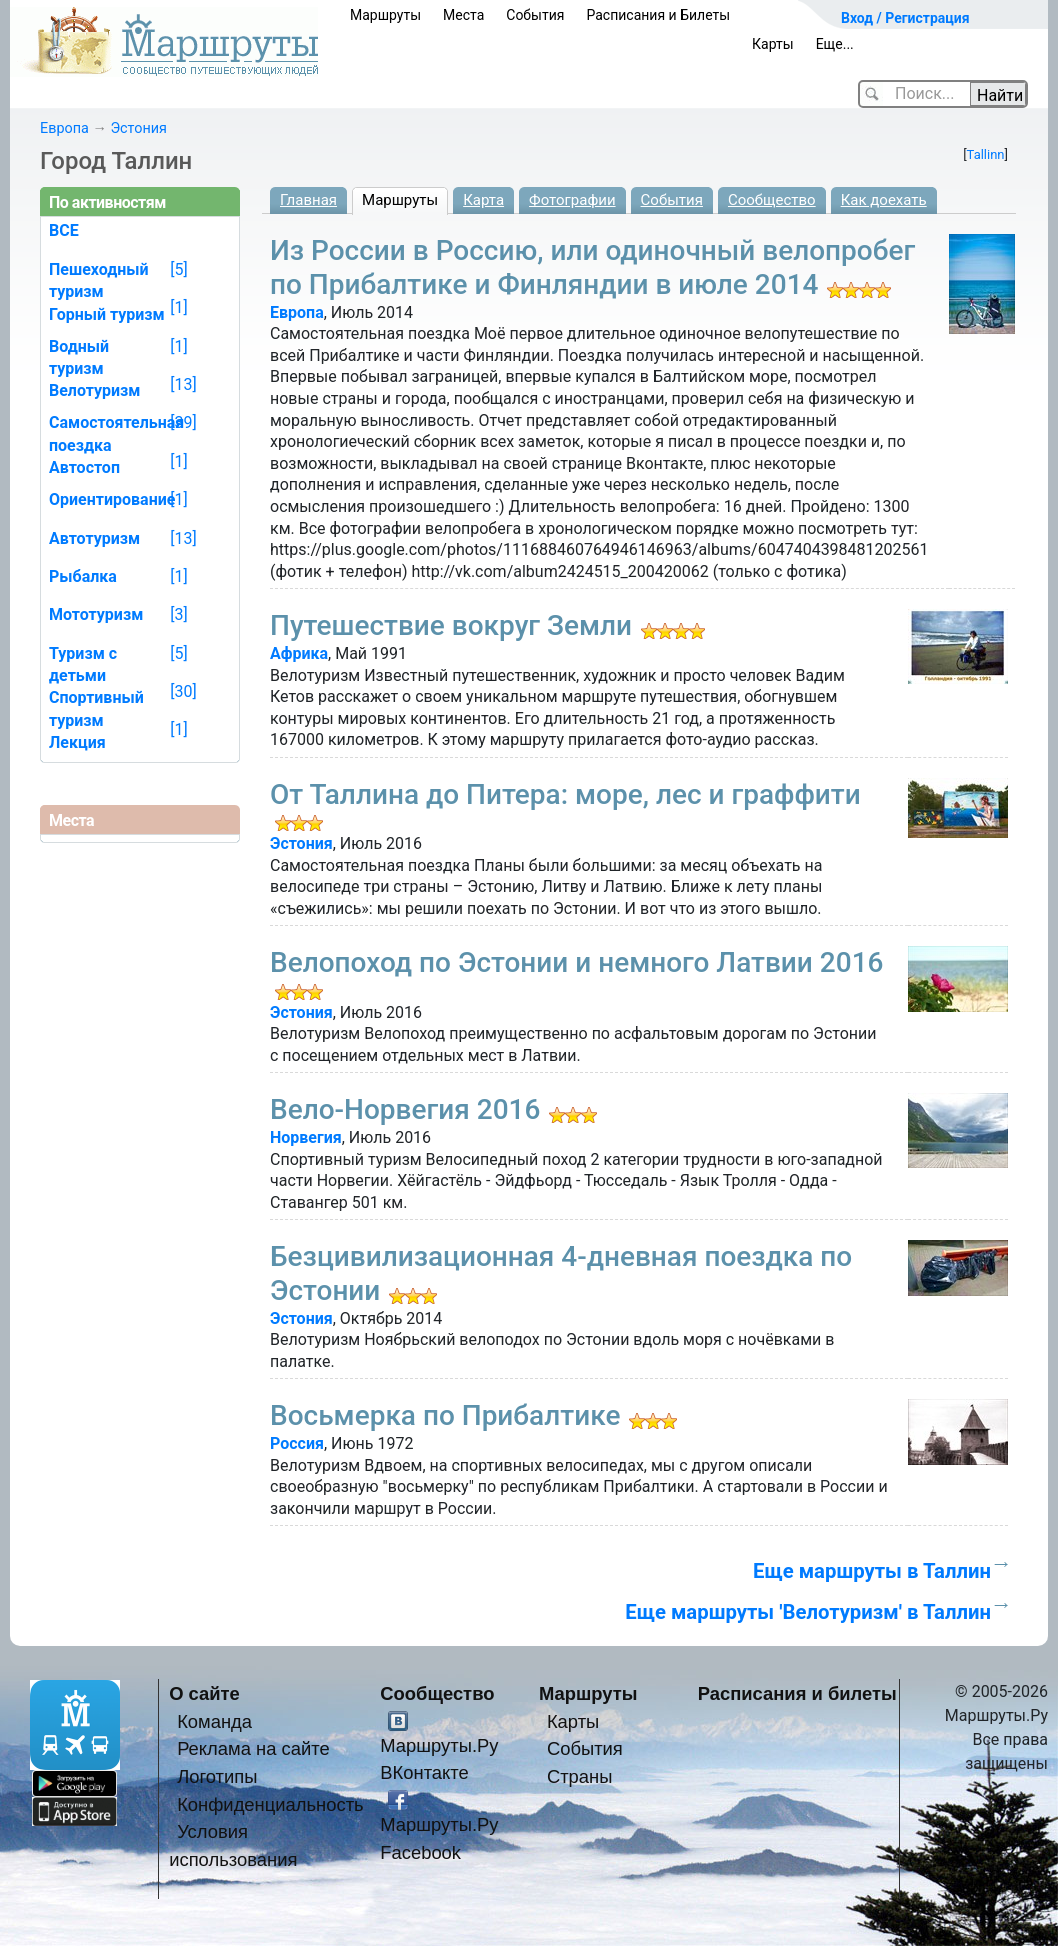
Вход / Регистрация (905, 18)
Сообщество (772, 200)
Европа (64, 128)
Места (463, 15)
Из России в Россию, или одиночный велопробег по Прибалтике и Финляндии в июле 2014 (592, 267)
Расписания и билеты (797, 1693)
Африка (299, 653)
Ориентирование (112, 499)
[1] (178, 307)
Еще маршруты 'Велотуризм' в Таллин (808, 1612)
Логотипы (217, 1776)
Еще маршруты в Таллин (872, 1571)
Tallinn (986, 154)
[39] (183, 422)
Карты (773, 44)
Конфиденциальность (270, 1804)
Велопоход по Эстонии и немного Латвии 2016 (576, 962)
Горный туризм (107, 314)
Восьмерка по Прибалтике (445, 1415)
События (535, 15)
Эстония (138, 128)
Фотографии (572, 200)
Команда (214, 1721)
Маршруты (385, 15)
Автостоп (84, 467)
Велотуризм (95, 390)
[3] (178, 614)
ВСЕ (64, 230)
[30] (183, 691)
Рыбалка (83, 576)
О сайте (204, 1693)
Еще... (835, 44)
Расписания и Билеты (658, 15)
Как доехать (884, 200)
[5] (178, 269)
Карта (483, 200)
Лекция (77, 742)
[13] (183, 384)
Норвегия (306, 1137)
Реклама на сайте (253, 1748)
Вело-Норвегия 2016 (405, 1109)
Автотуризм (94, 538)
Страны (580, 1776)
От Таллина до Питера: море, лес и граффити (565, 794)
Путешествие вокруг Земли (451, 625)
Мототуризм (96, 614)
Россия (297, 1443)
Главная (308, 200)
